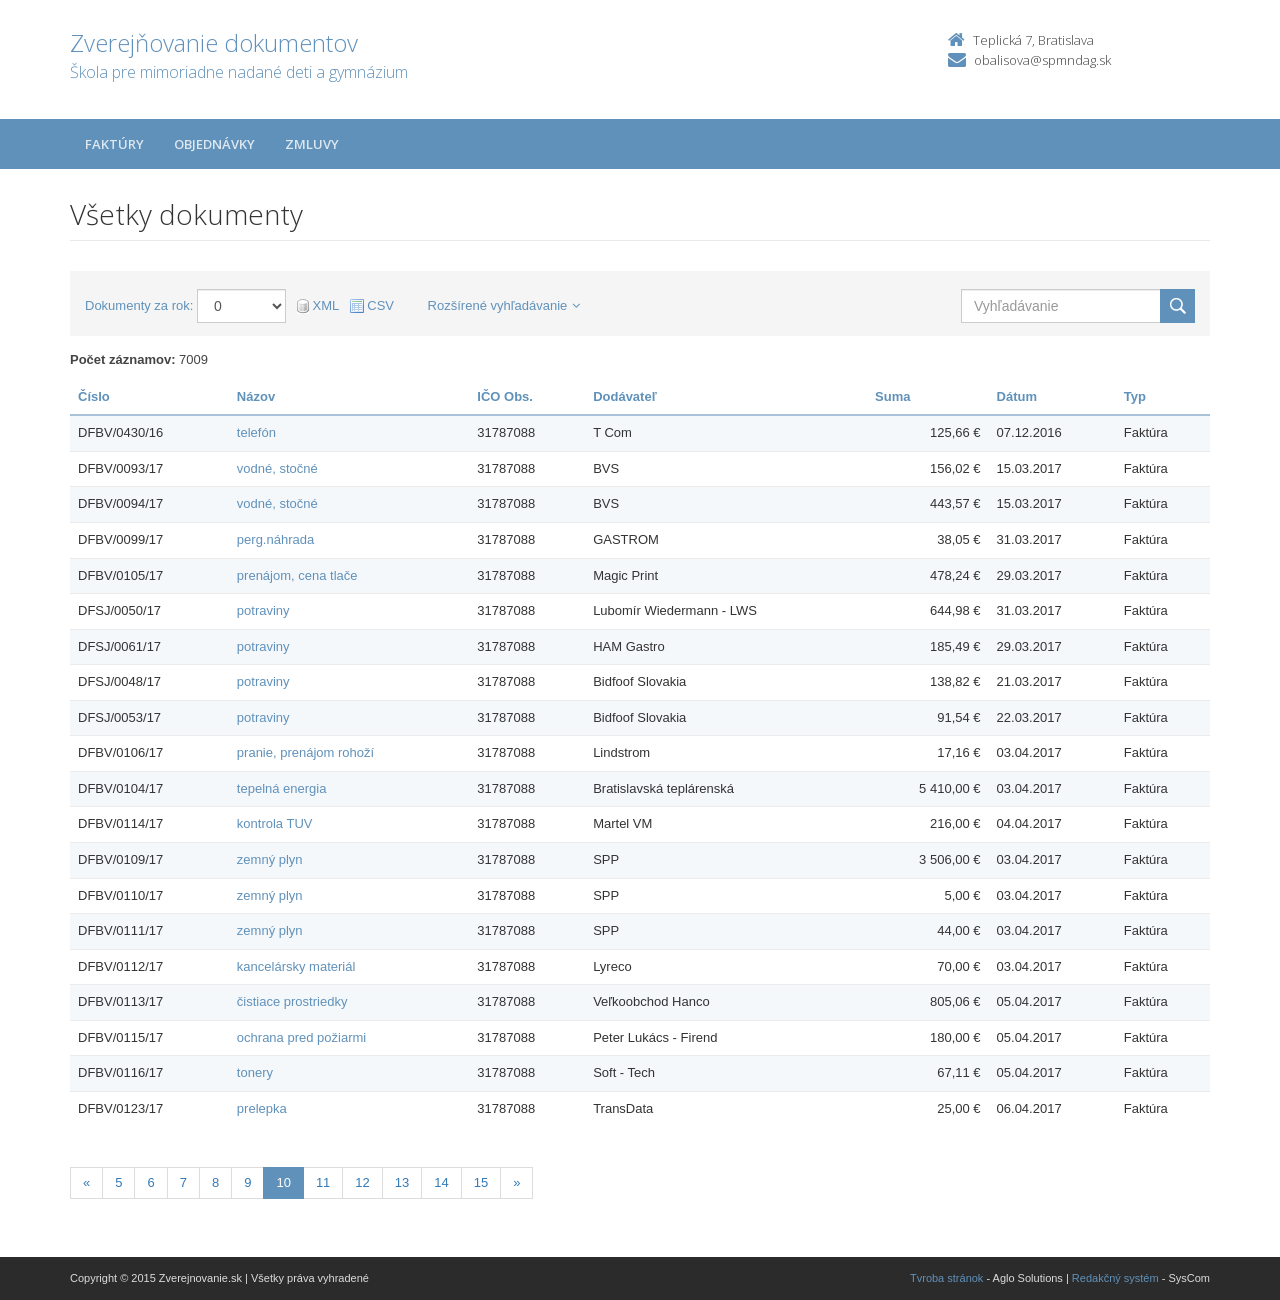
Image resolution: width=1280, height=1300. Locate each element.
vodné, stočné (277, 468)
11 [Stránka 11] (323, 1182)
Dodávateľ (625, 396)
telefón (256, 432)
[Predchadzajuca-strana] (86, 1183)
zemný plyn (270, 859)
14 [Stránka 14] (441, 1182)
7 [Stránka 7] (183, 1182)
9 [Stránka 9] (247, 1182)
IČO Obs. (505, 396)
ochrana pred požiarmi (301, 1037)
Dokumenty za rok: (139, 305)
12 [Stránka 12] (362, 1182)
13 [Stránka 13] (402, 1182)
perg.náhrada (275, 539)
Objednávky (214, 144)
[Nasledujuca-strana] (516, 1183)
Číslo (94, 396)
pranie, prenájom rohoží (305, 752)
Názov (256, 396)
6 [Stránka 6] (150, 1182)
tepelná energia (282, 788)
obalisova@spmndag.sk (1042, 60)
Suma (892, 396)
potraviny (263, 610)
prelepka (262, 1108)
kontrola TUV (275, 823)
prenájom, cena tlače (297, 575)
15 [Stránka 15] (481, 1182)
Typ (1135, 396)
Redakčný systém (1115, 1278)
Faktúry (114, 144)
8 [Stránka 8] (215, 1182)
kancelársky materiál (296, 966)
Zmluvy (312, 144)
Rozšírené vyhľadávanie (504, 305)
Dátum (1017, 396)
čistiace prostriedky (292, 1001)
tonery (255, 1072)
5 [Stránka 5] (118, 1182)
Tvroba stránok (946, 1278)
